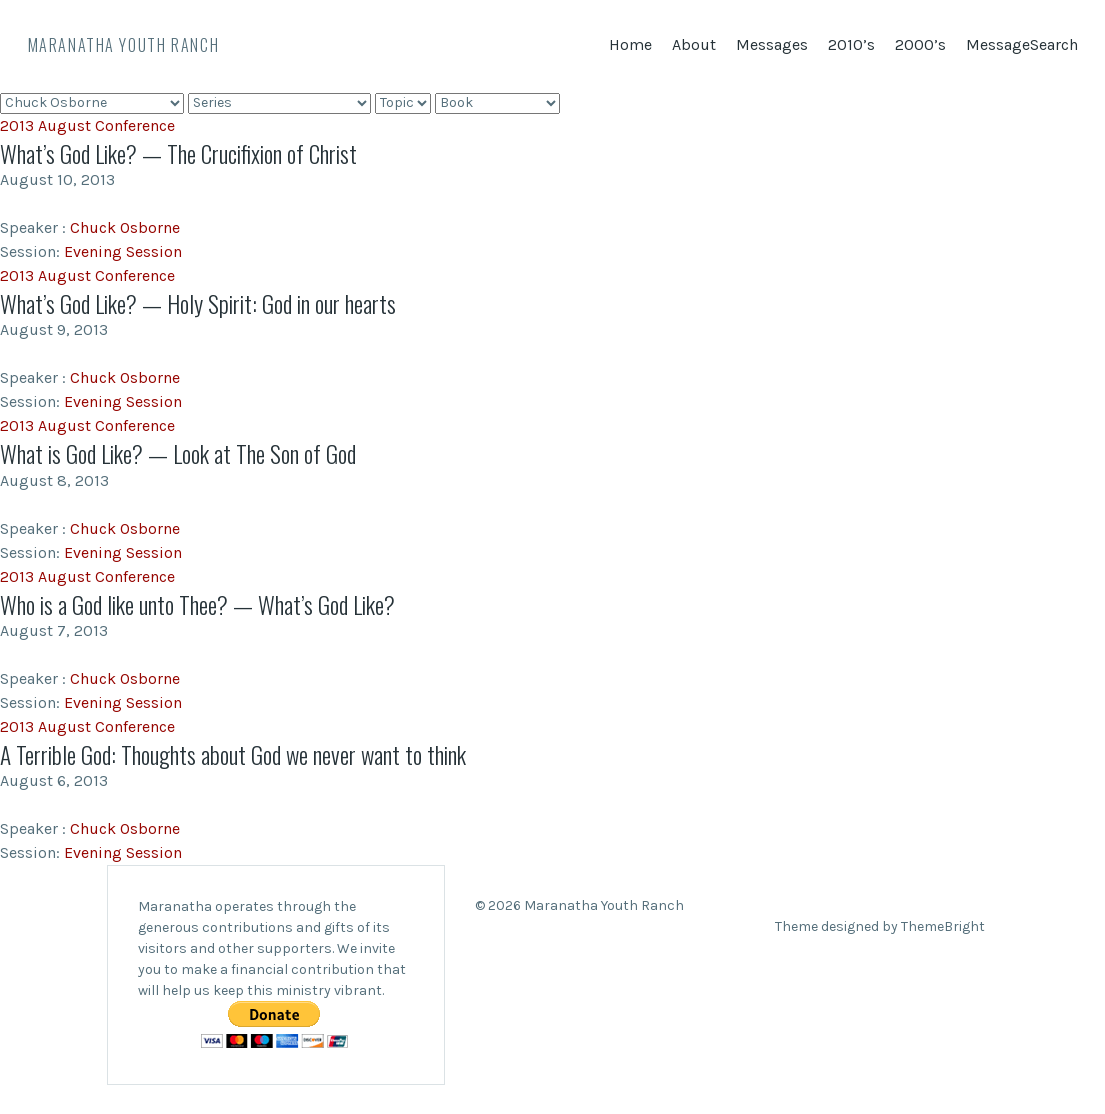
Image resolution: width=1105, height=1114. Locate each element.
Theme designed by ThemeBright (880, 925)
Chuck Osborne (125, 227)
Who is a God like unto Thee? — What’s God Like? (202, 603)
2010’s (851, 44)
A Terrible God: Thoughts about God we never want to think (238, 753)
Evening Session (123, 251)
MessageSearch (1022, 44)
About (694, 44)
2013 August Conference (87, 125)
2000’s (920, 44)
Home (630, 44)
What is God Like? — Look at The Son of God (183, 453)
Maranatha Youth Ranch (124, 45)
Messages (772, 44)
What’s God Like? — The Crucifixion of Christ (184, 153)
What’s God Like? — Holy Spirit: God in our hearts (203, 303)
